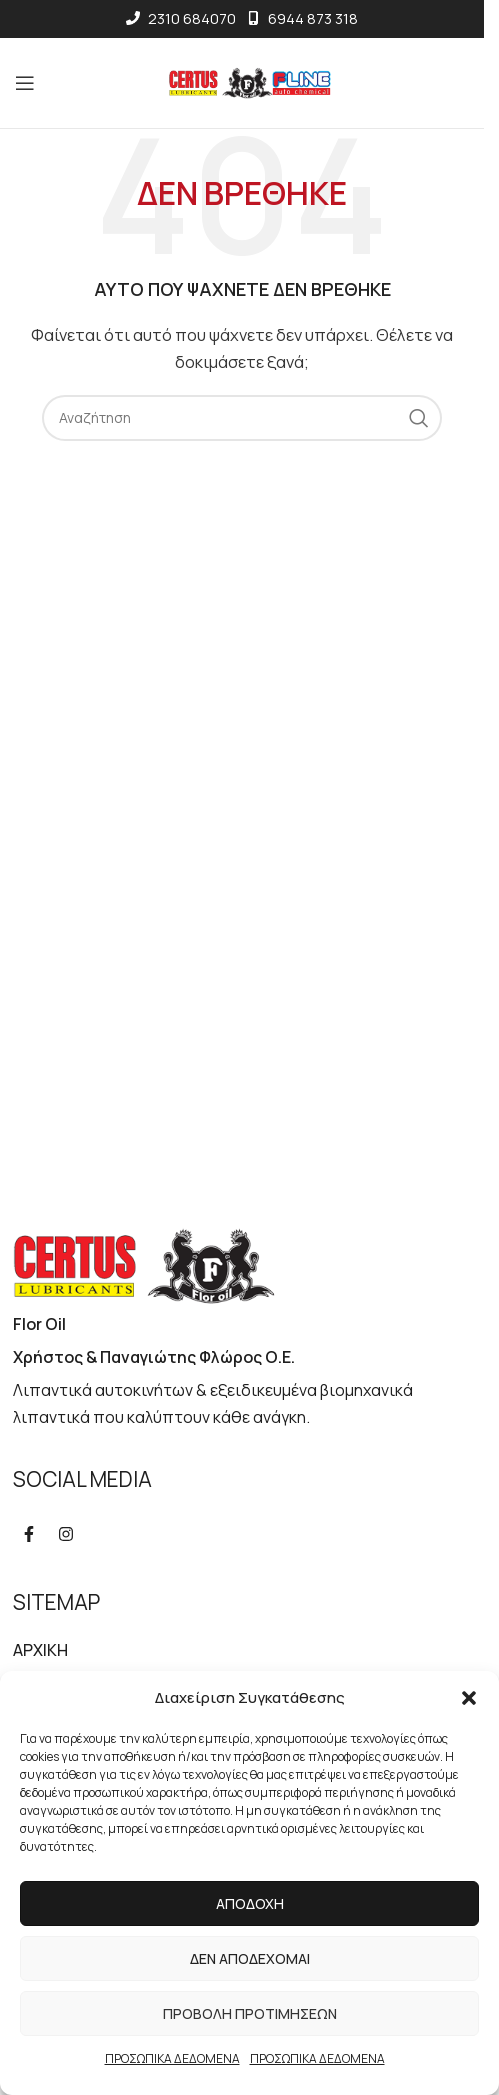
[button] (469, 1698)
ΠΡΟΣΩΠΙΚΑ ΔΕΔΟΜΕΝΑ (172, 2058)
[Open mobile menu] (28, 83)
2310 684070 (181, 18)
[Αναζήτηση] (242, 418)
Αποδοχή (250, 1903)
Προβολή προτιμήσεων (250, 2013)
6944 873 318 (302, 18)
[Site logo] (242, 81)
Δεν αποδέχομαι (250, 1958)
